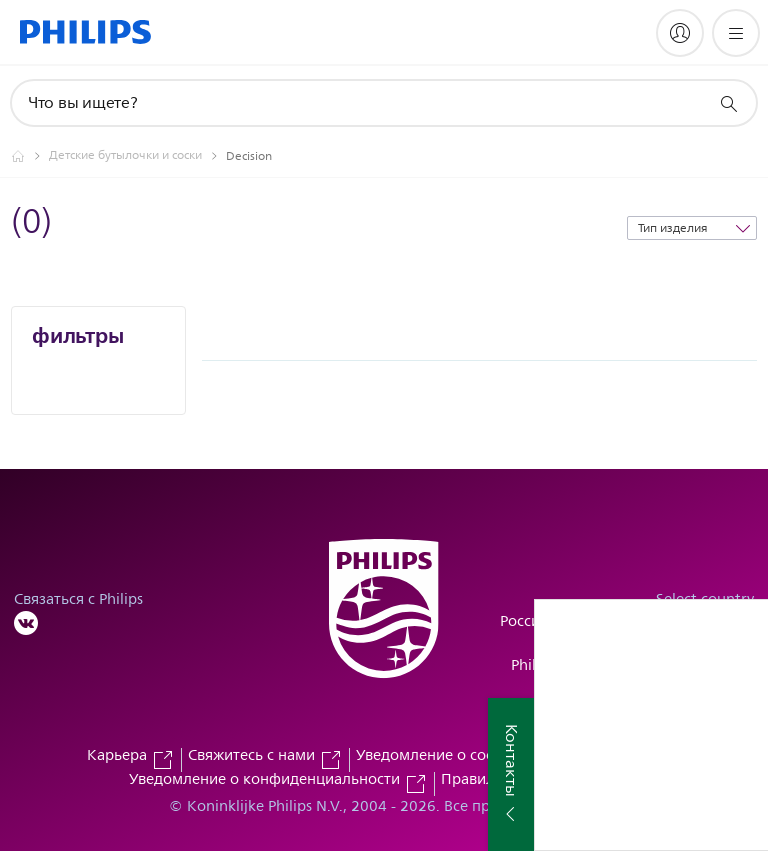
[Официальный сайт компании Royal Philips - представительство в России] (30, 156)
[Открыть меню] (736, 33)
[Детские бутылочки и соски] (137, 156)
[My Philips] (680, 33)
